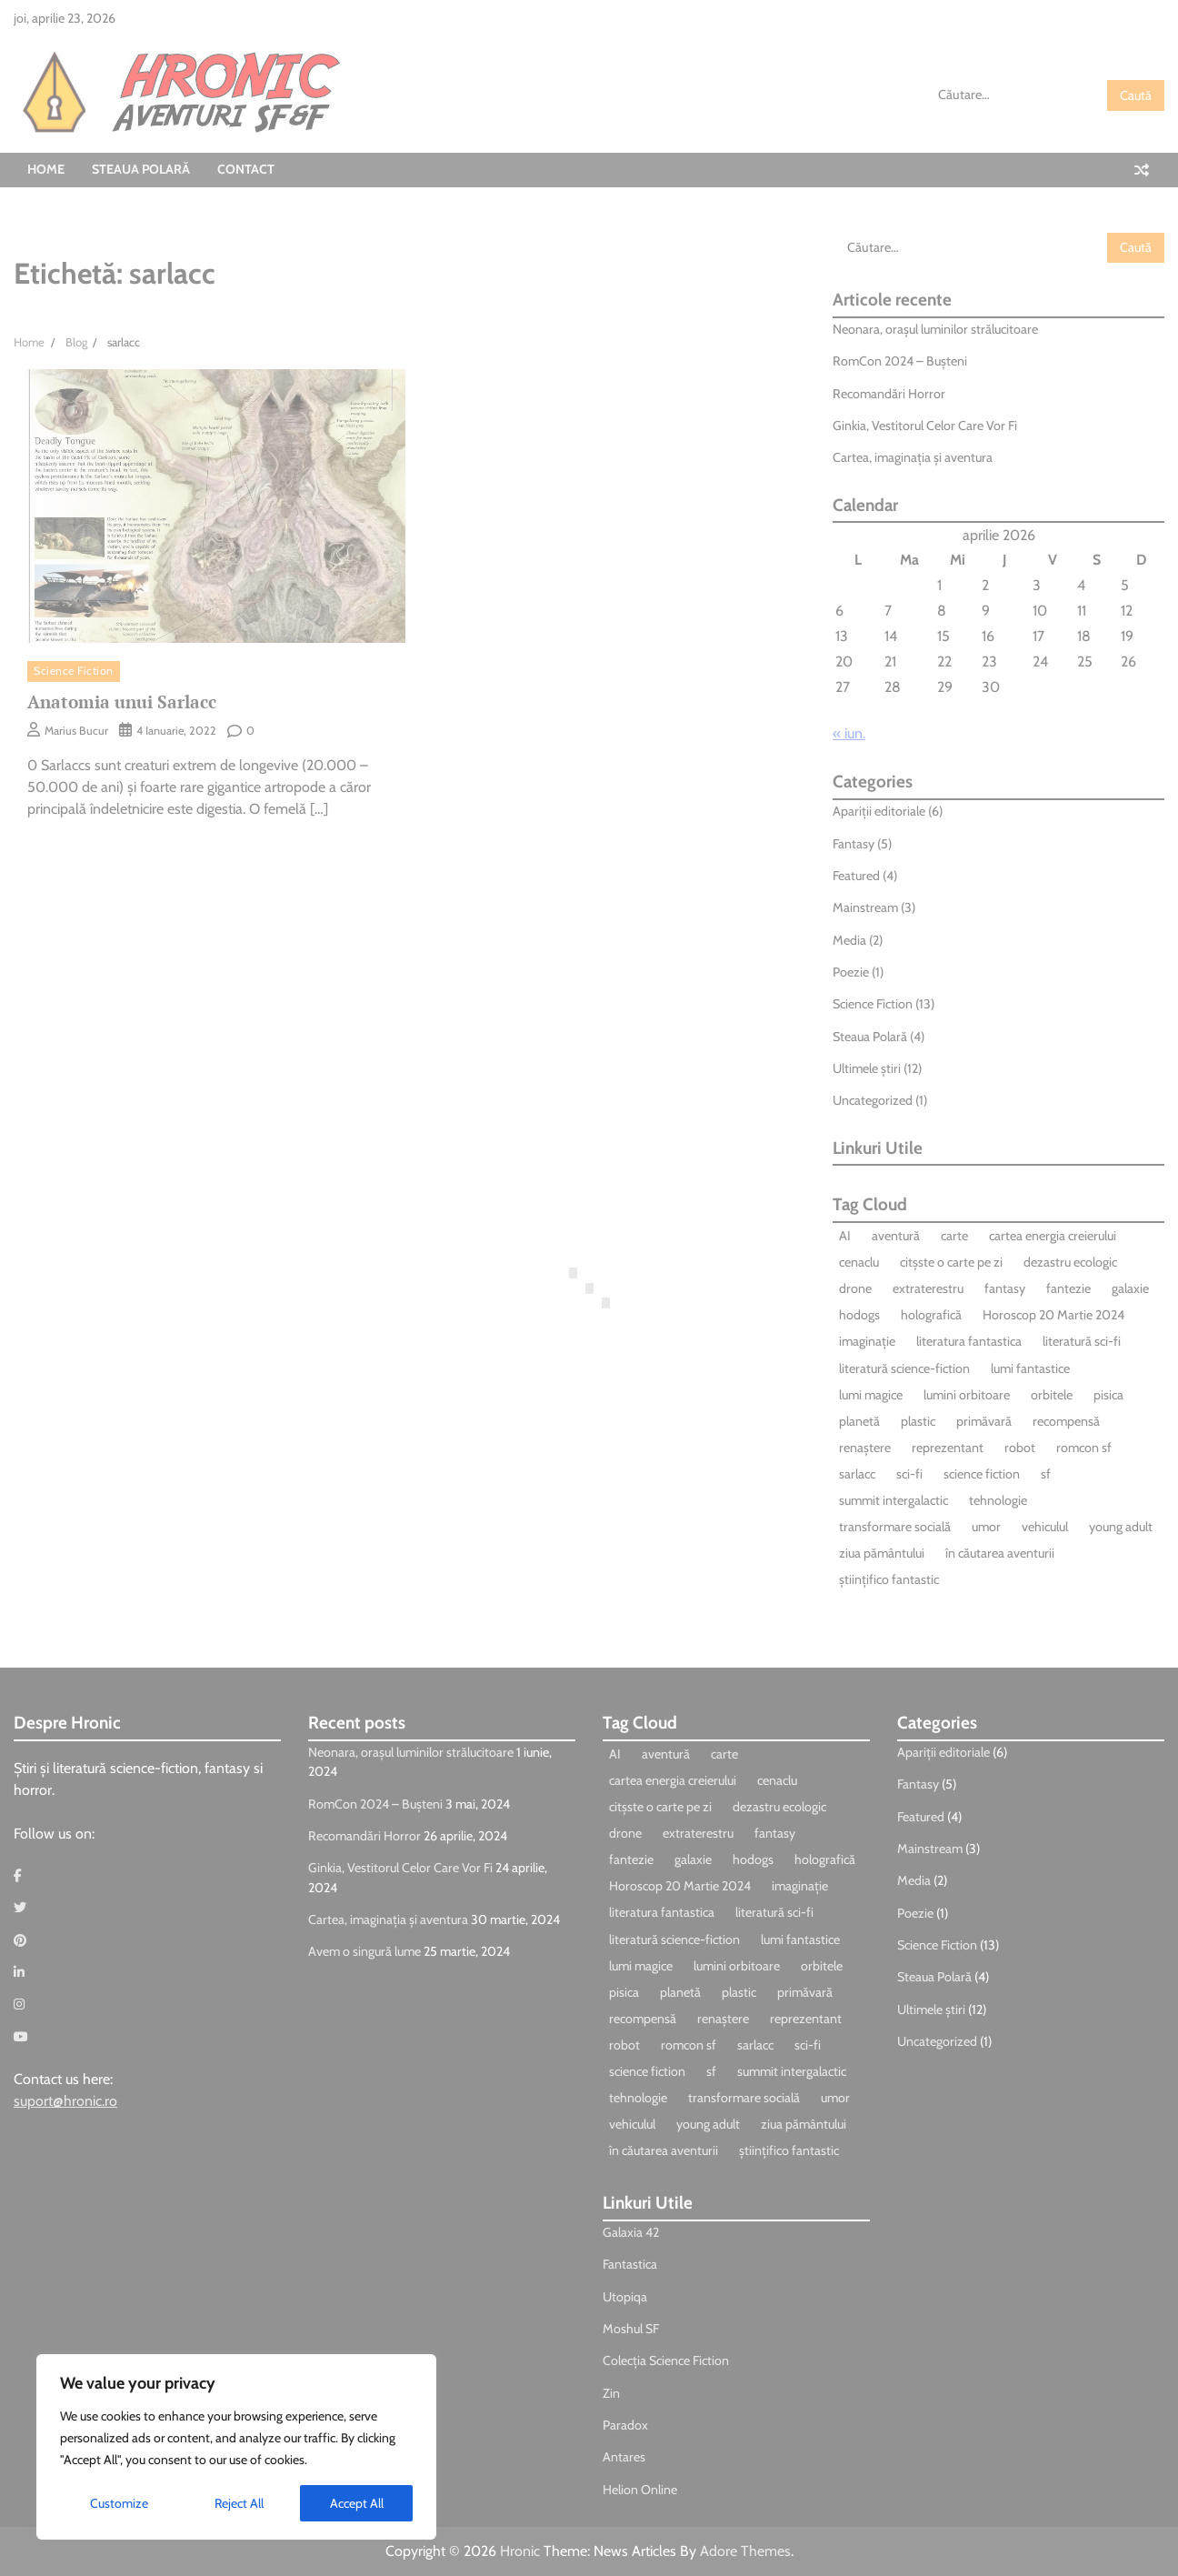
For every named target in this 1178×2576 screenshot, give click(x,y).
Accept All (357, 2503)
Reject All (239, 2503)
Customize (119, 2503)
